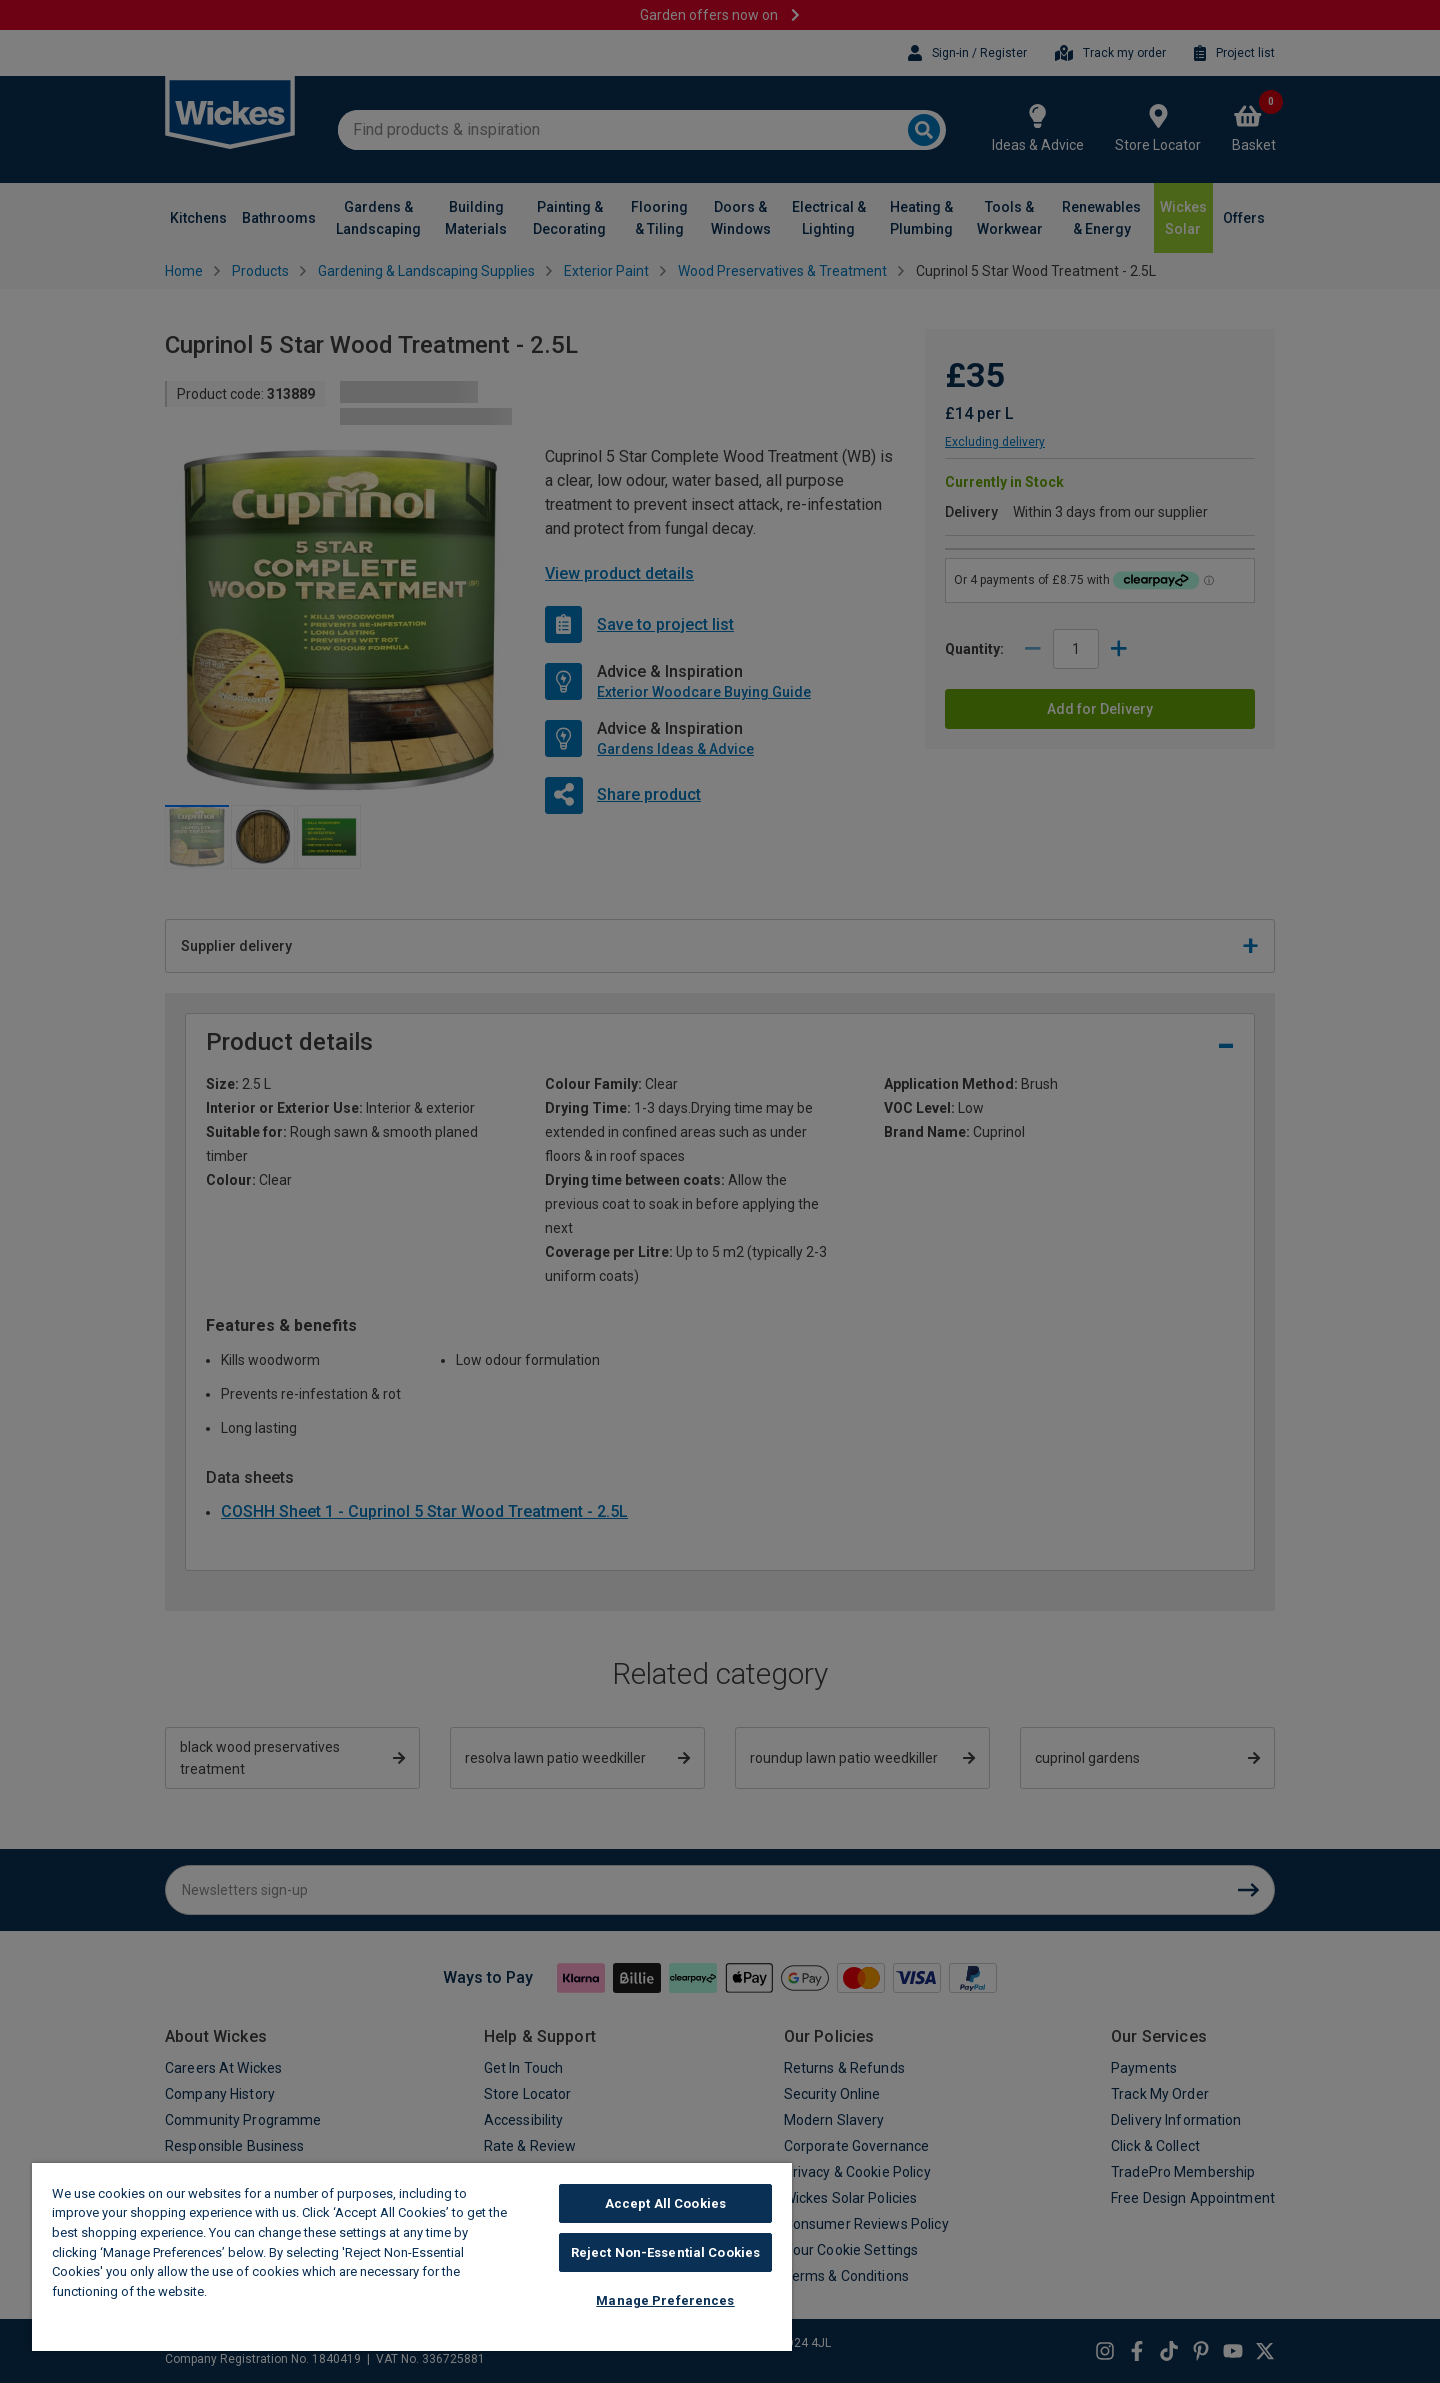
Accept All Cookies (665, 2203)
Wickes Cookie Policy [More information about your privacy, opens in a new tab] (279, 2291)
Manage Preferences (665, 2300)
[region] (412, 2257)
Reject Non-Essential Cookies (666, 2252)
